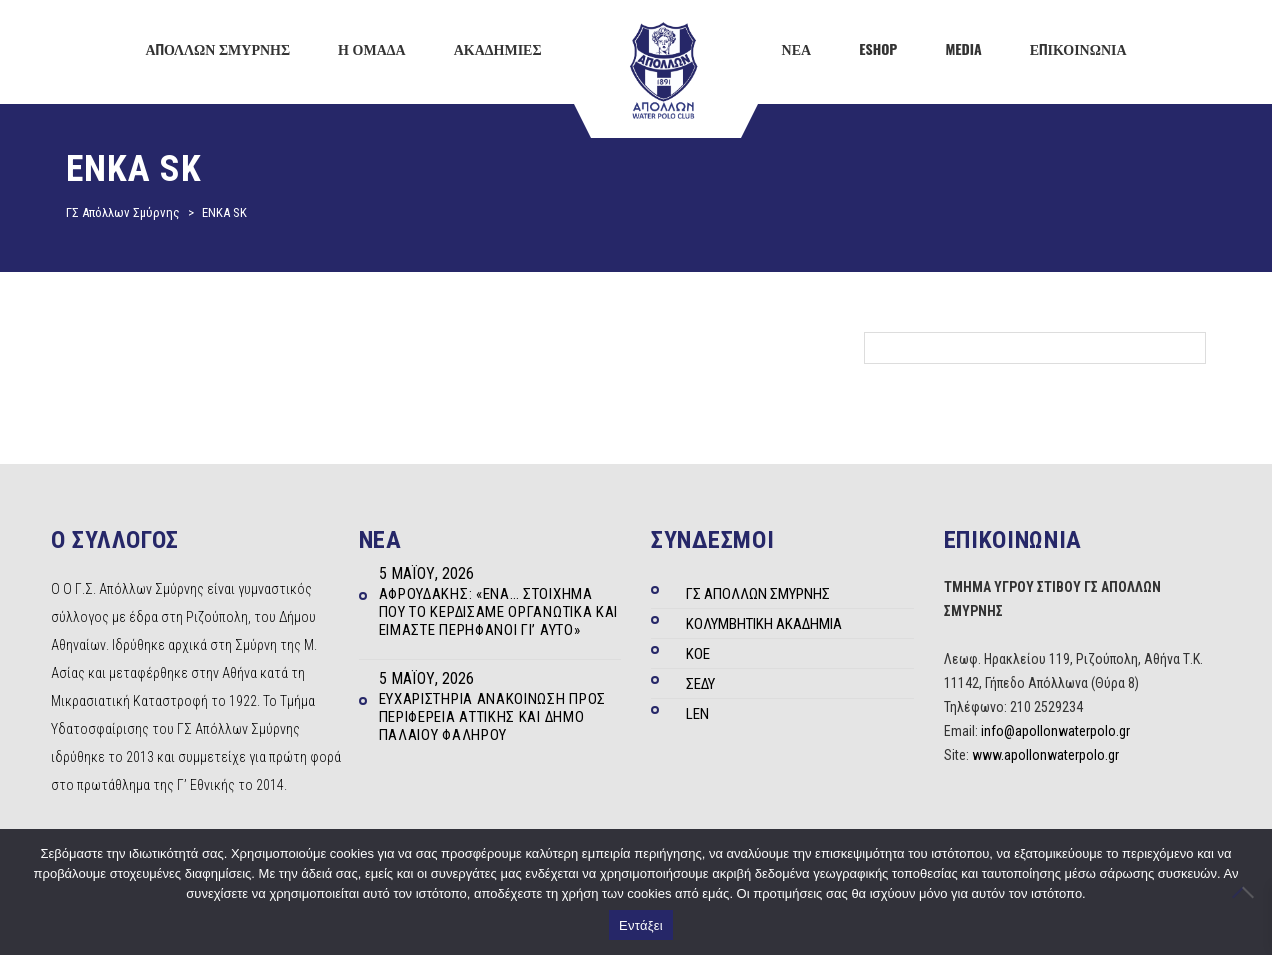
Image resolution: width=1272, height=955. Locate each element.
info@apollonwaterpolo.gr (1055, 731)
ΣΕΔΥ (700, 684)
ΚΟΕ (698, 654)
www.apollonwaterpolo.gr (1045, 755)
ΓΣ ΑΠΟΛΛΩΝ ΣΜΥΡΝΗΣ (758, 594)
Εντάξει (641, 925)
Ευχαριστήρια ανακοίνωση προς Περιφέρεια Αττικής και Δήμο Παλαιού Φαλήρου (493, 717)
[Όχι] (1247, 892)
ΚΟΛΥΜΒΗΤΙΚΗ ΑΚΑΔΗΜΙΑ (764, 624)
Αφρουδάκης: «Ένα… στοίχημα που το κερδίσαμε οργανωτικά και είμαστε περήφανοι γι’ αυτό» (499, 612)
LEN (697, 714)
